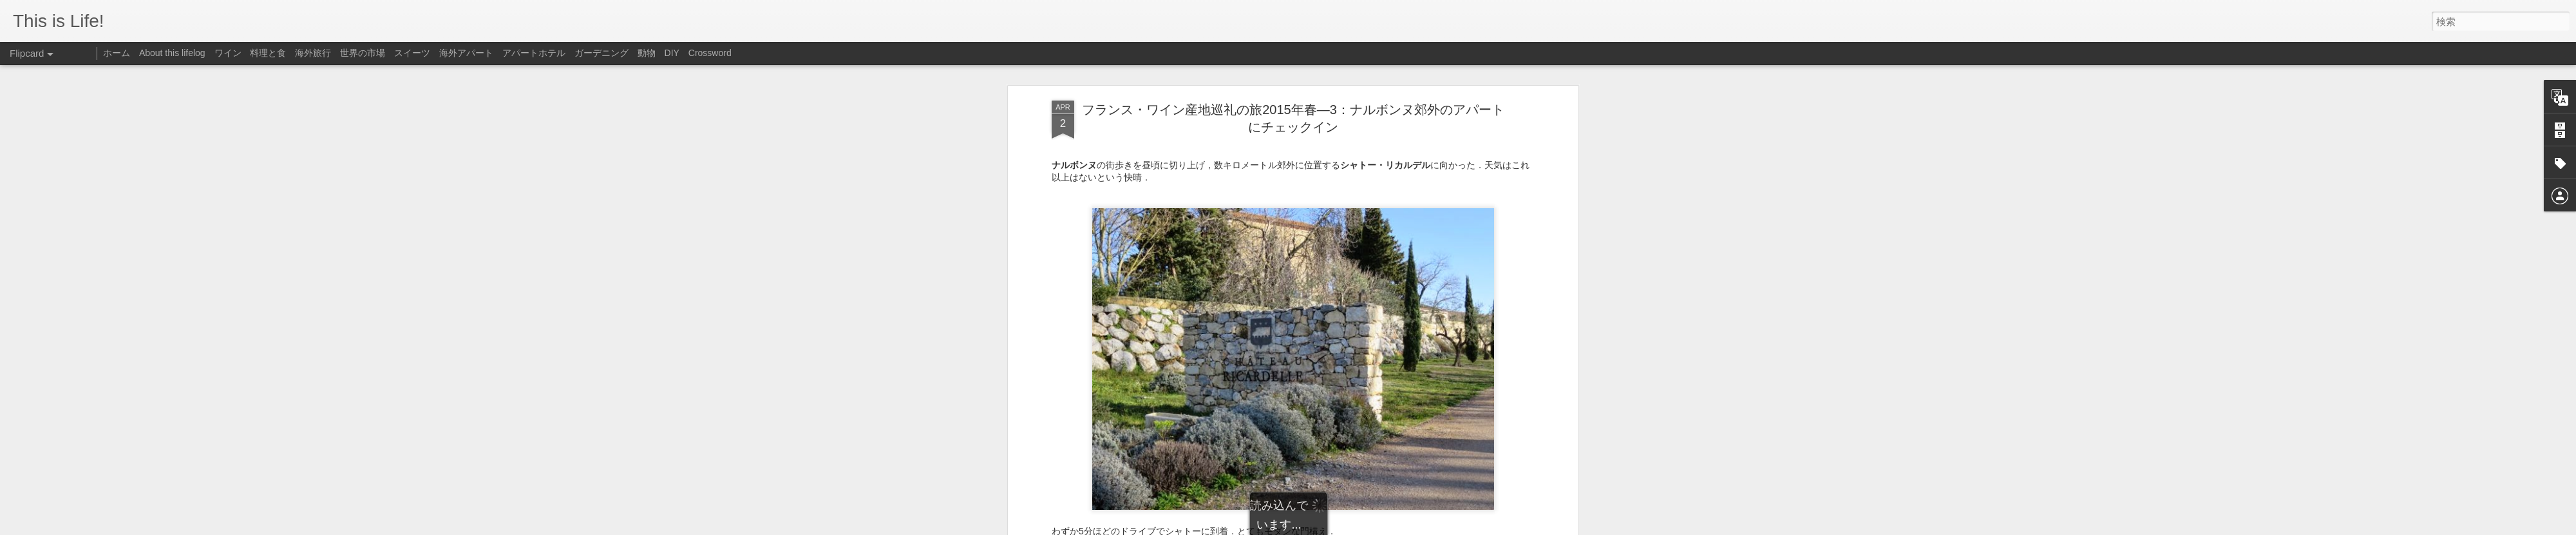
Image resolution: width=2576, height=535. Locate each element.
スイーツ (412, 53)
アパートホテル (533, 53)
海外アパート (466, 53)
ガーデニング (601, 53)
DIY (672, 53)
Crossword (710, 53)
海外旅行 (313, 53)
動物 (647, 53)
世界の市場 (362, 53)
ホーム (116, 53)
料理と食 (268, 53)
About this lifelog (172, 53)
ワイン (228, 53)
